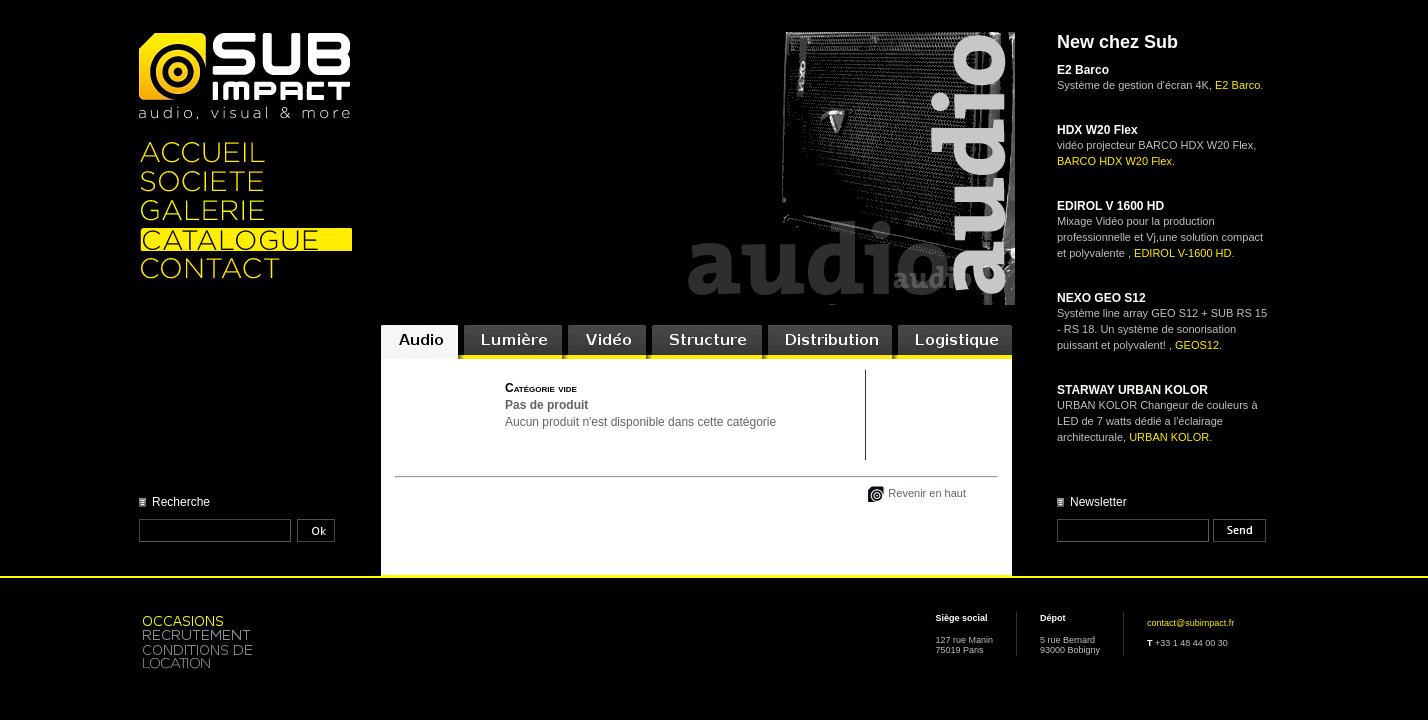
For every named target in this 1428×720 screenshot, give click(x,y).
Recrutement (245, 634)
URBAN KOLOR (1169, 437)
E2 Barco (1237, 85)
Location (245, 657)
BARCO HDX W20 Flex (1114, 161)
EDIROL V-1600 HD (1182, 253)
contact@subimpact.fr (1190, 623)
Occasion (245, 619)
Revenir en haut (927, 493)
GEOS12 (1197, 345)
